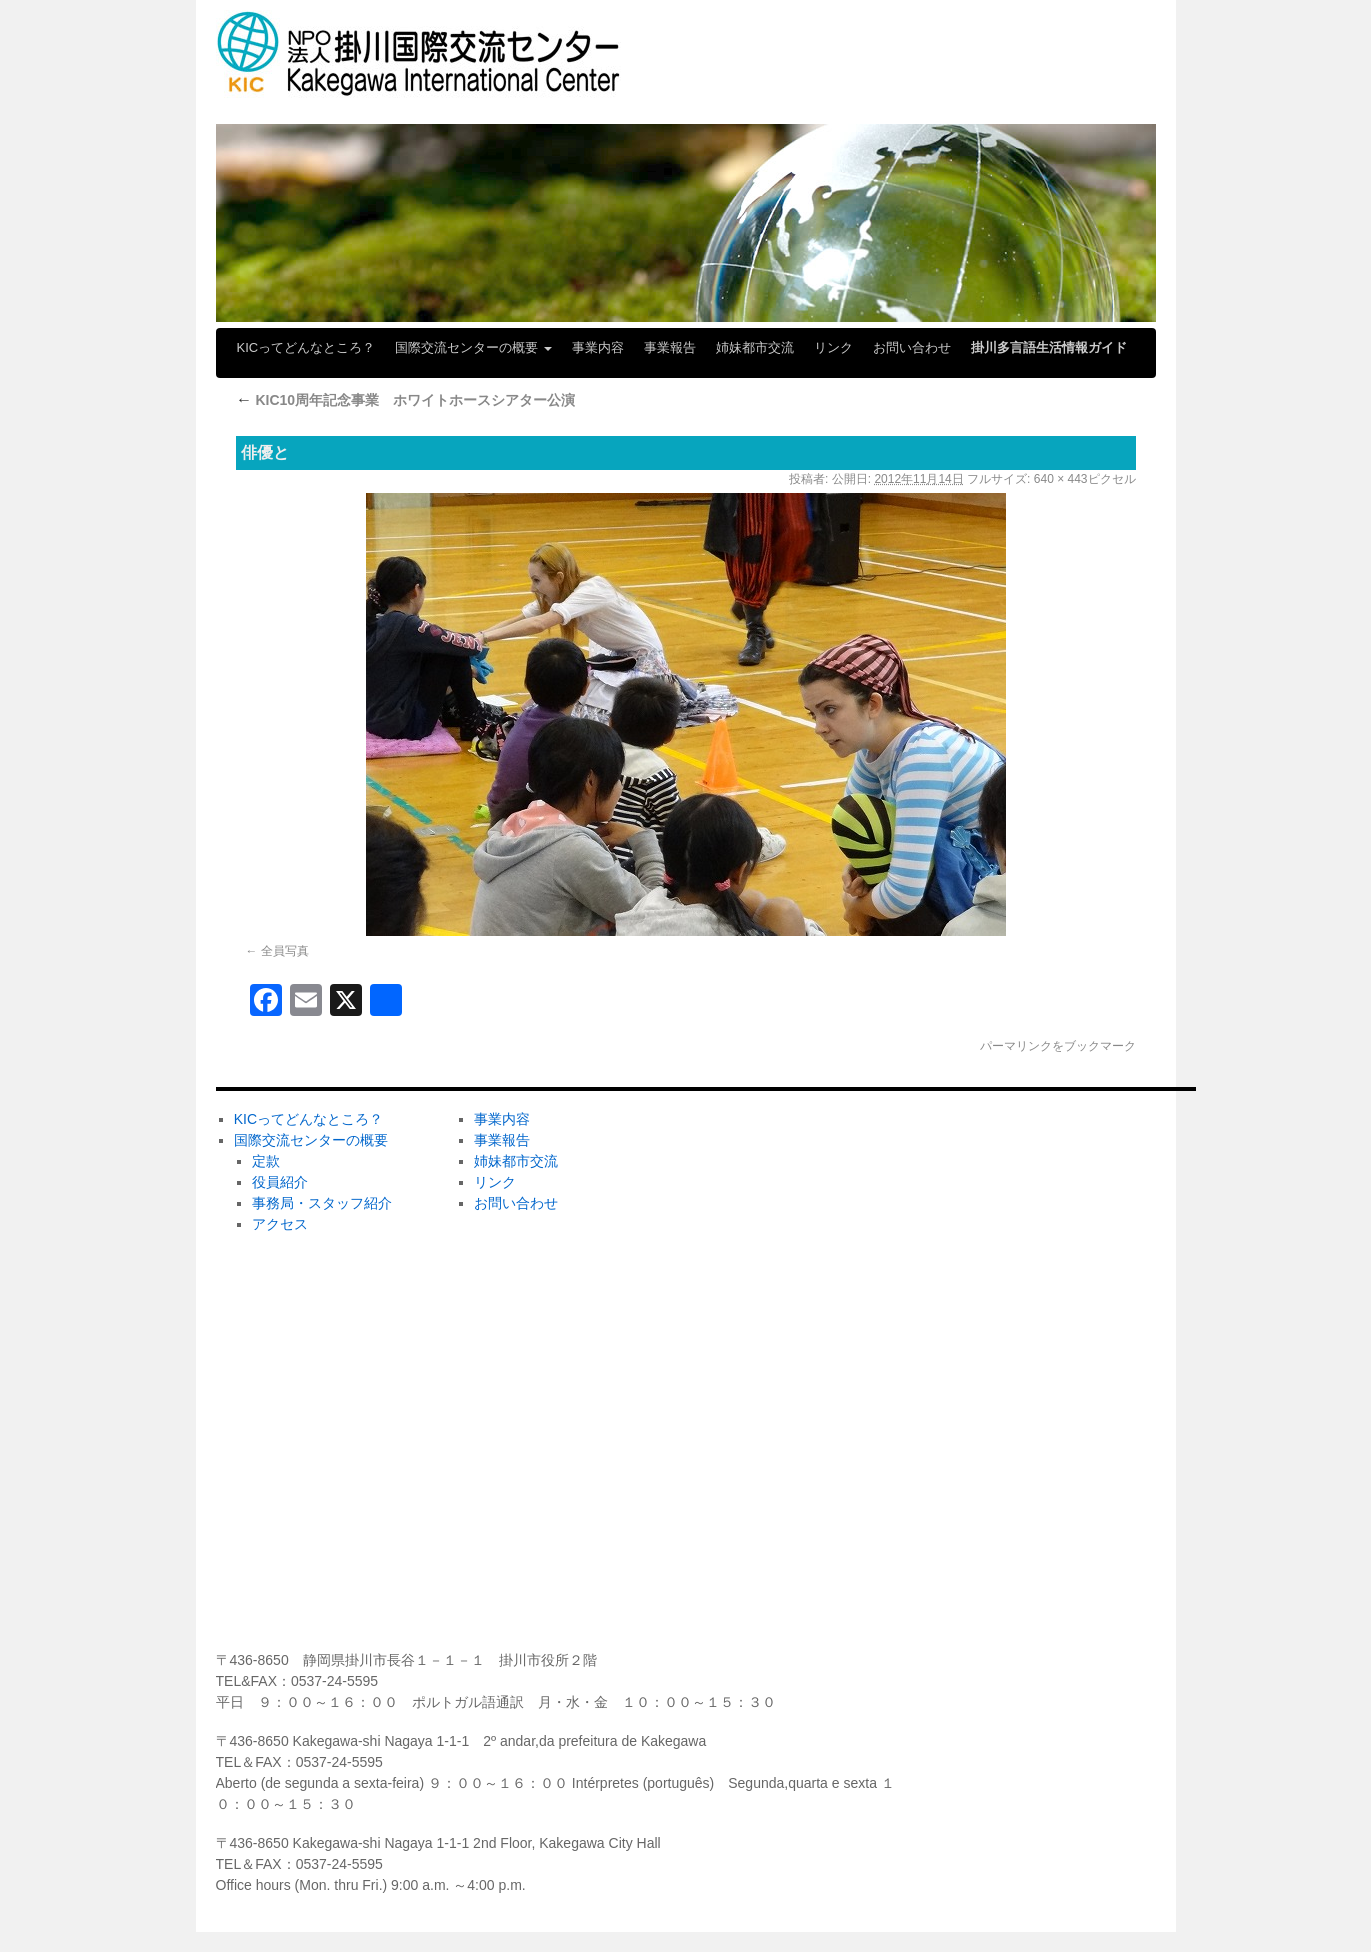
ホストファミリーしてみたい (792, 1205)
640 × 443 (1061, 479)
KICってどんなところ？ (306, 347)
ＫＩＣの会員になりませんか (1032, 1139)
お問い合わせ (912, 347)
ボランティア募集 (997, 1205)
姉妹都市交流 (755, 347)
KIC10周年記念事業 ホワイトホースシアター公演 (406, 400)
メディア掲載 (743, 1535)
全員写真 (285, 951)
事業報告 (670, 347)
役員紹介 (280, 1182)
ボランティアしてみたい (778, 1139)
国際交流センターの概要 (473, 347)
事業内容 (598, 347)
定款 (266, 1161)
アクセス (280, 1224)
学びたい (729, 1469)
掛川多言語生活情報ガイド (1049, 347)
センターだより (750, 1601)
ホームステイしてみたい (778, 1271)
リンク (833, 347)
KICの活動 (734, 1403)
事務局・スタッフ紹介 (322, 1203)
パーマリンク (1016, 1046)
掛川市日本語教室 (757, 1337)
